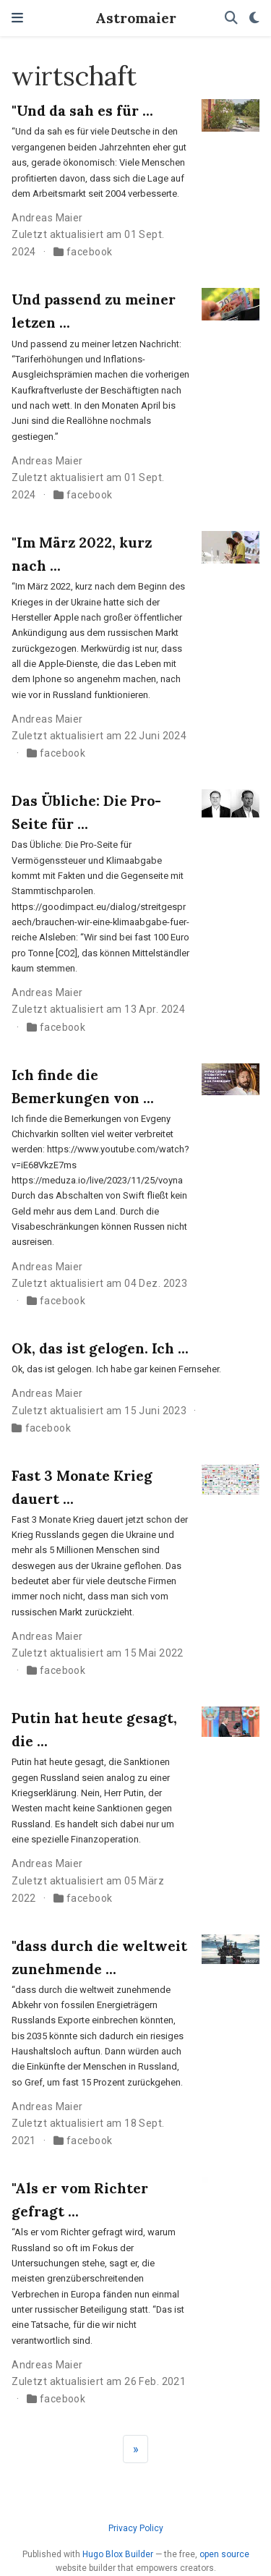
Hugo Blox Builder (117, 2554)
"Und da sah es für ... (82, 110)
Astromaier (135, 18)
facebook (89, 252)
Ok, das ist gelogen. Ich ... (100, 1348)
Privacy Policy (135, 2528)
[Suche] (231, 18)
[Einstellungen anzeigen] (254, 18)
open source (224, 2554)
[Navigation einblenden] (17, 17)
